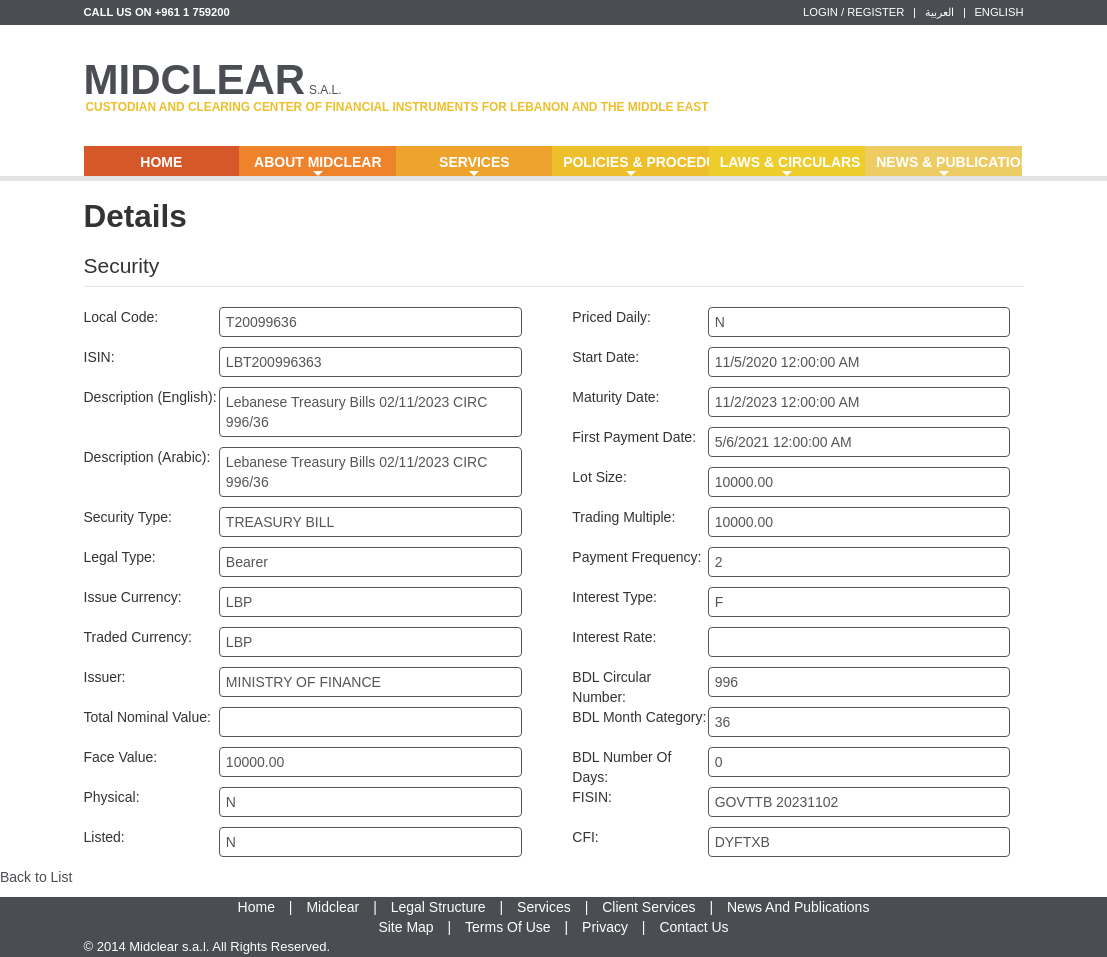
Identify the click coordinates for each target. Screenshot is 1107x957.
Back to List (36, 877)
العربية (939, 12)
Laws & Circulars (790, 166)
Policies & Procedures (636, 166)
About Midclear (318, 166)
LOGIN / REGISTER (853, 12)
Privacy (605, 927)
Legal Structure (438, 907)
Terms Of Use (508, 927)
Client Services (648, 907)
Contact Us (693, 927)
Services (474, 166)
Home (161, 162)
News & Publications (949, 166)
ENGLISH (998, 12)
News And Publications (798, 907)
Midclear (332, 907)
